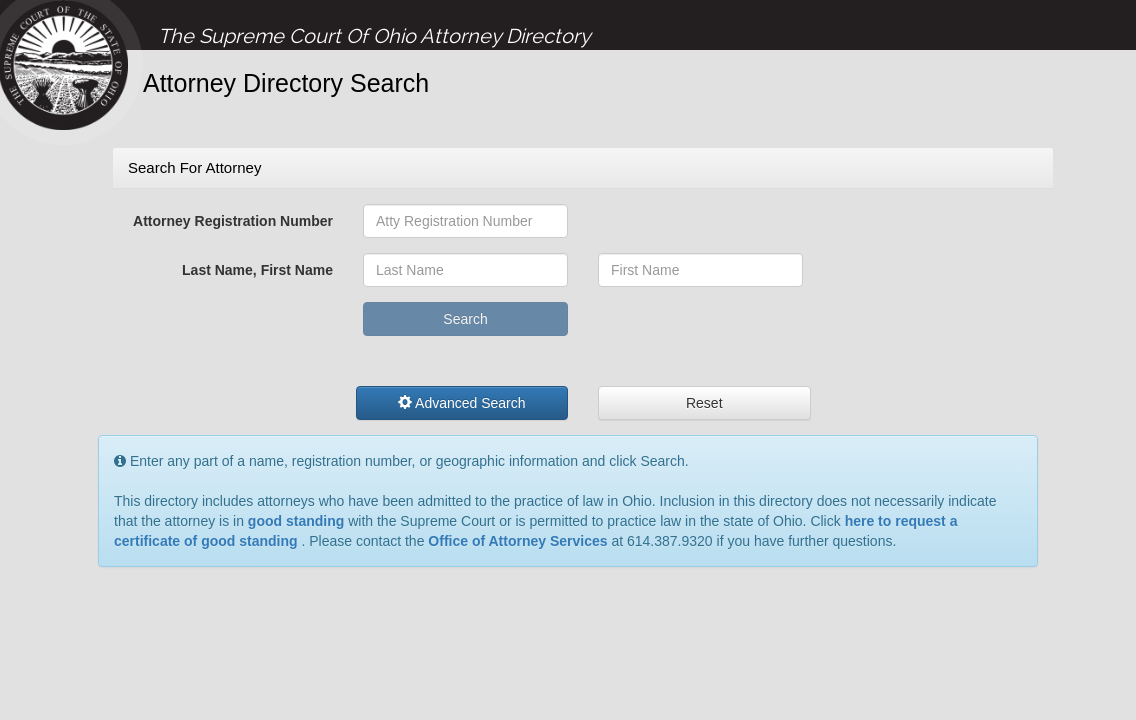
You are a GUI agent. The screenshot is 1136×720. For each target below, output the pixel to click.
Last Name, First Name (257, 270)
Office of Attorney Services (517, 541)
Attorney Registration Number (233, 221)
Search (465, 319)
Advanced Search (462, 403)
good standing (296, 521)
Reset (704, 403)
